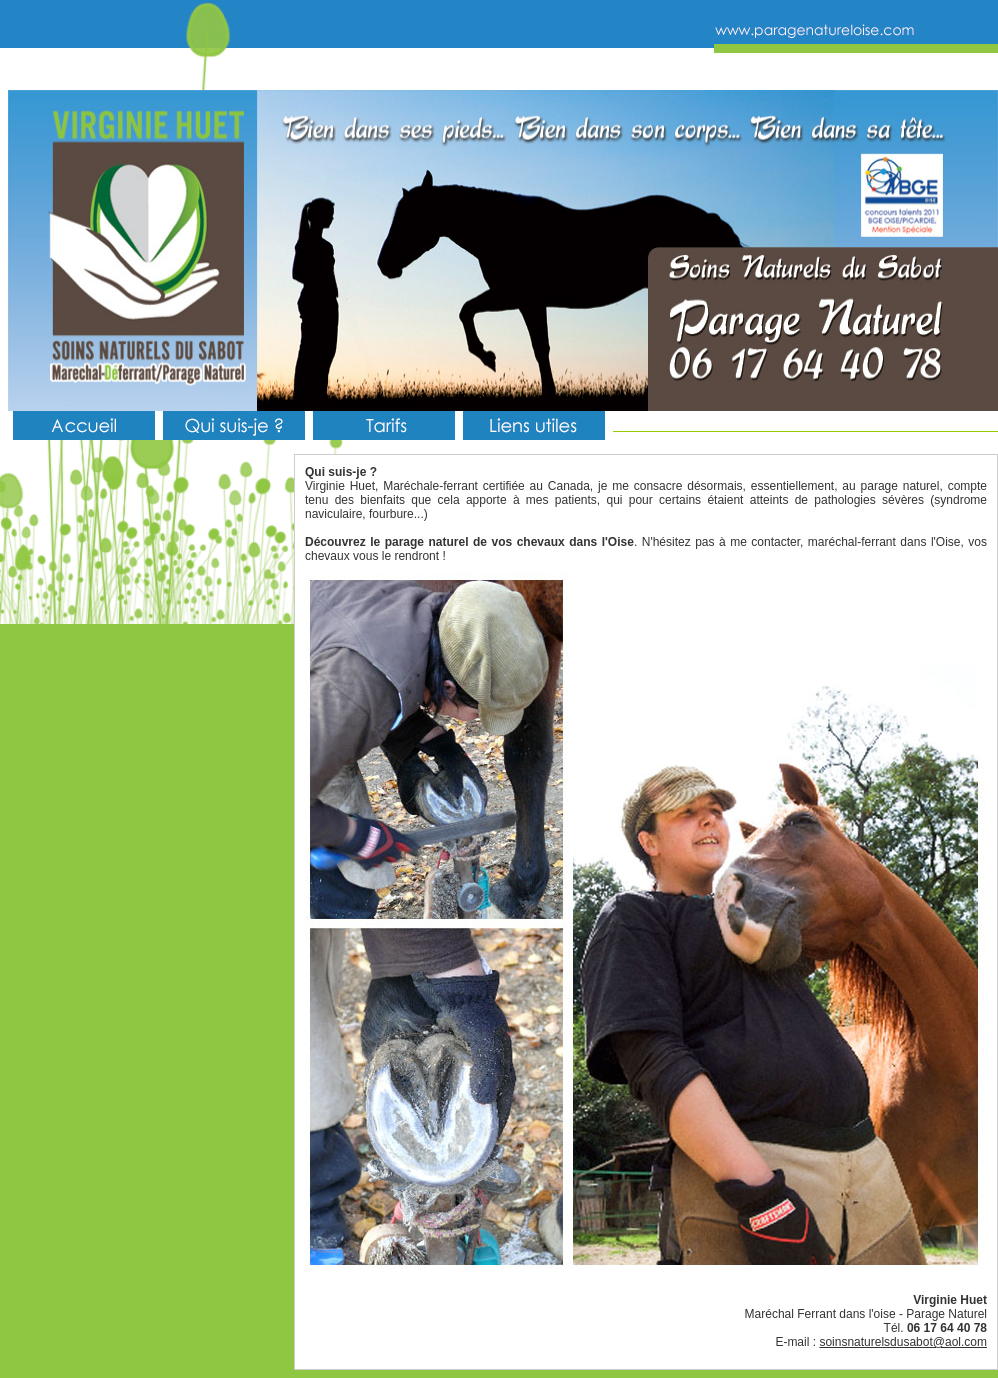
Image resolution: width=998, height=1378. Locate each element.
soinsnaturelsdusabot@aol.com (903, 1342)
